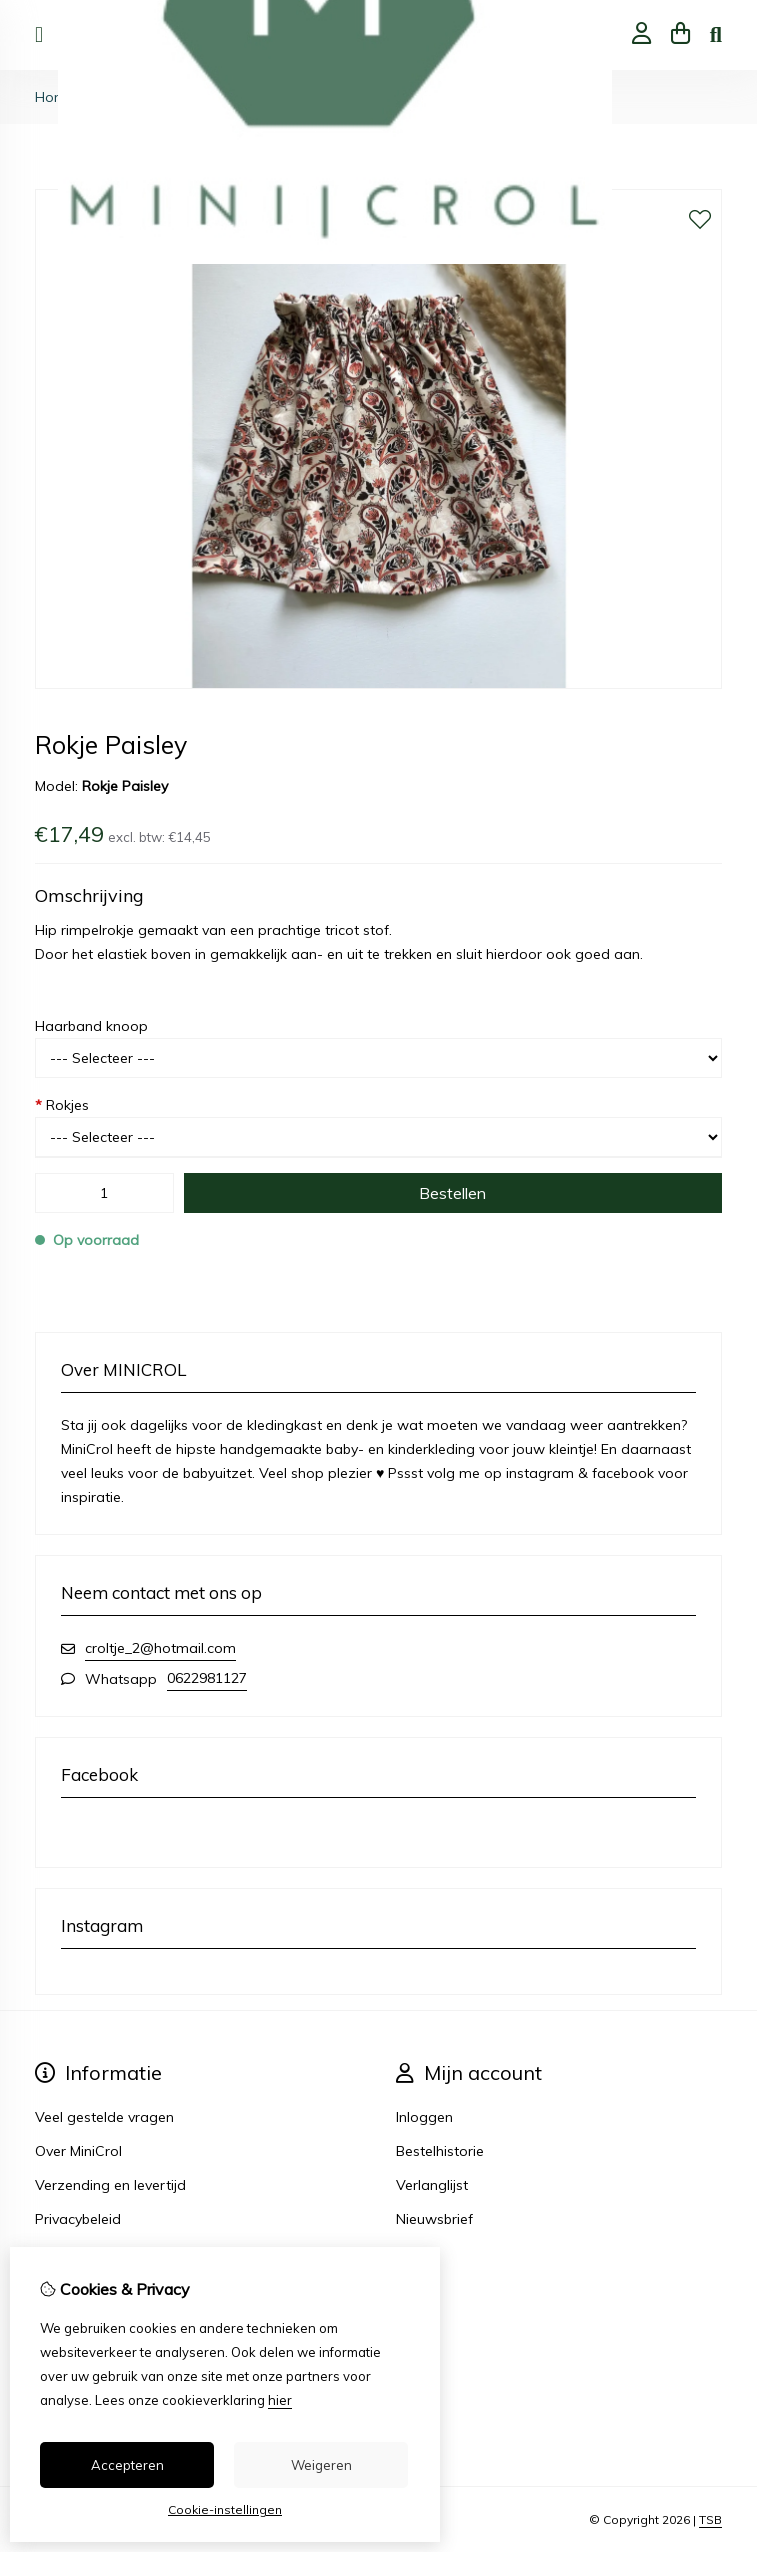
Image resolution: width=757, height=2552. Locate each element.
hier (280, 2400)
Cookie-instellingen (225, 2509)
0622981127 (207, 1678)
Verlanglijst (432, 2185)
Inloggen (424, 2117)
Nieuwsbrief (434, 2219)
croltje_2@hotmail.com (160, 1648)
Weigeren (321, 2465)
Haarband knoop (91, 1026)
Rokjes (62, 1105)
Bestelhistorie (440, 2151)
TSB (710, 2519)
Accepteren (127, 2465)
